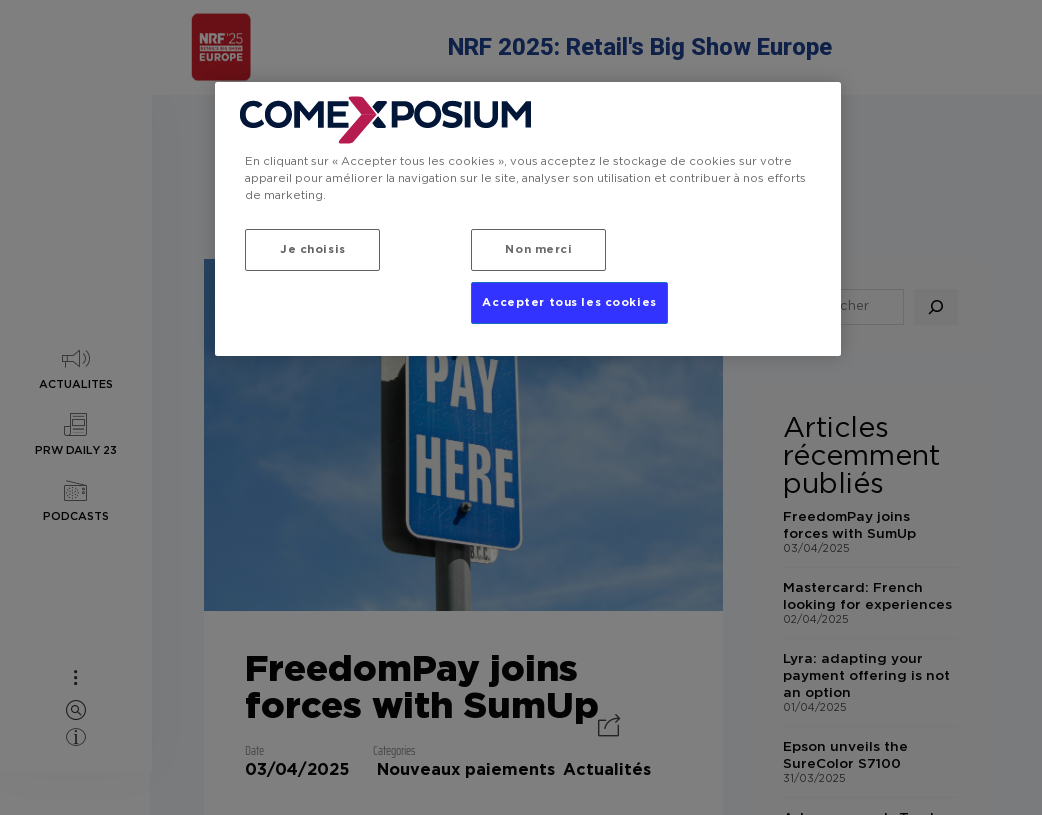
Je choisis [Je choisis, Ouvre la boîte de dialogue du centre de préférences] (313, 249)
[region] (527, 220)
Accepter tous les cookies (569, 304)
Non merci (538, 249)
